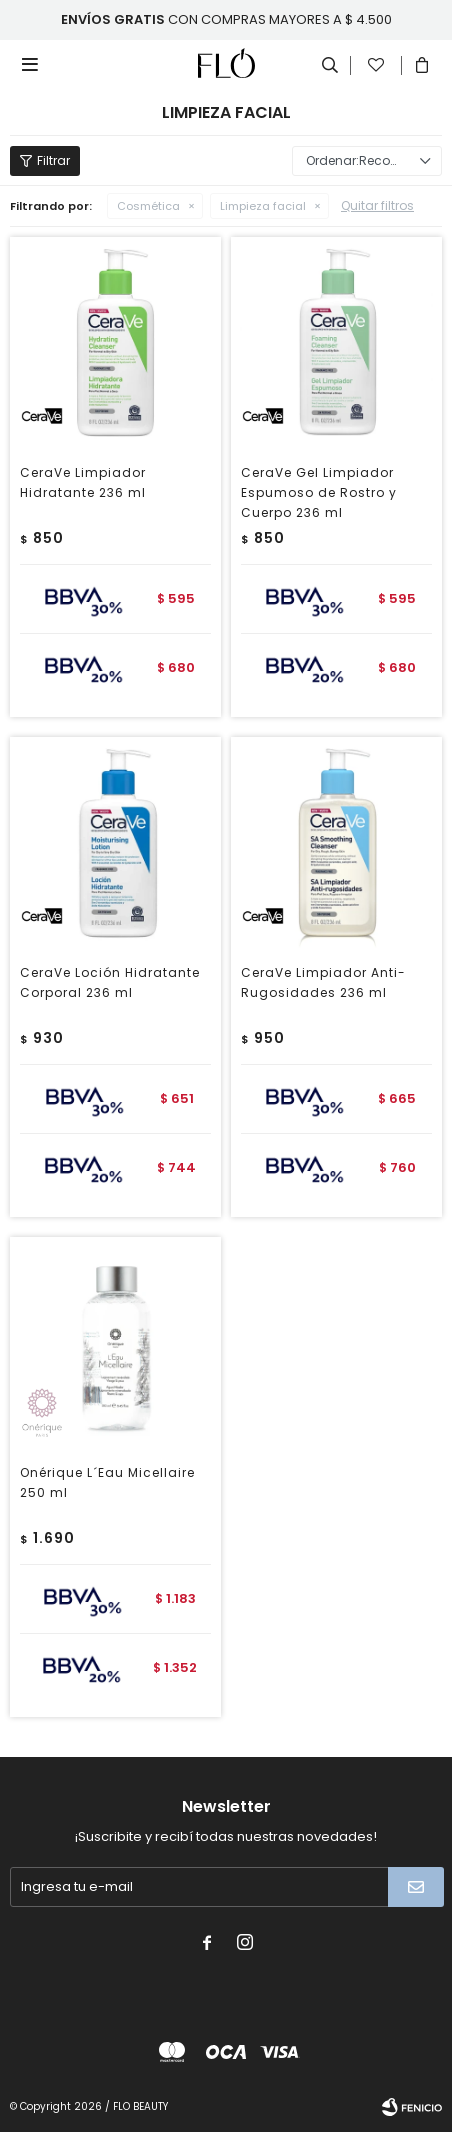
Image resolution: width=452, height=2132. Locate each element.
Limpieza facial (263, 206)
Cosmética (148, 206)
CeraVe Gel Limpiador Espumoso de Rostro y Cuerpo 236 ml (319, 492)
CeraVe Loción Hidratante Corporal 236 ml (110, 982)
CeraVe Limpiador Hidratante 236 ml (83, 482)
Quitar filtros (377, 205)
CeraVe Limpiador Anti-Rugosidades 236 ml (323, 982)
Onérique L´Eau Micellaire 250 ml (107, 1482)
